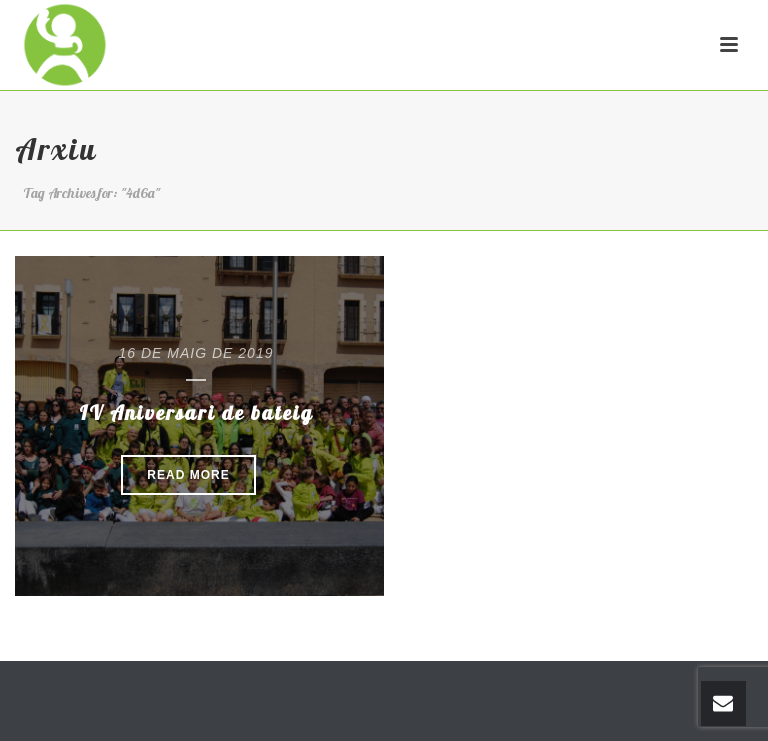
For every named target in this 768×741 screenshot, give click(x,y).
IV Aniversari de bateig (196, 412)
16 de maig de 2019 (196, 353)
